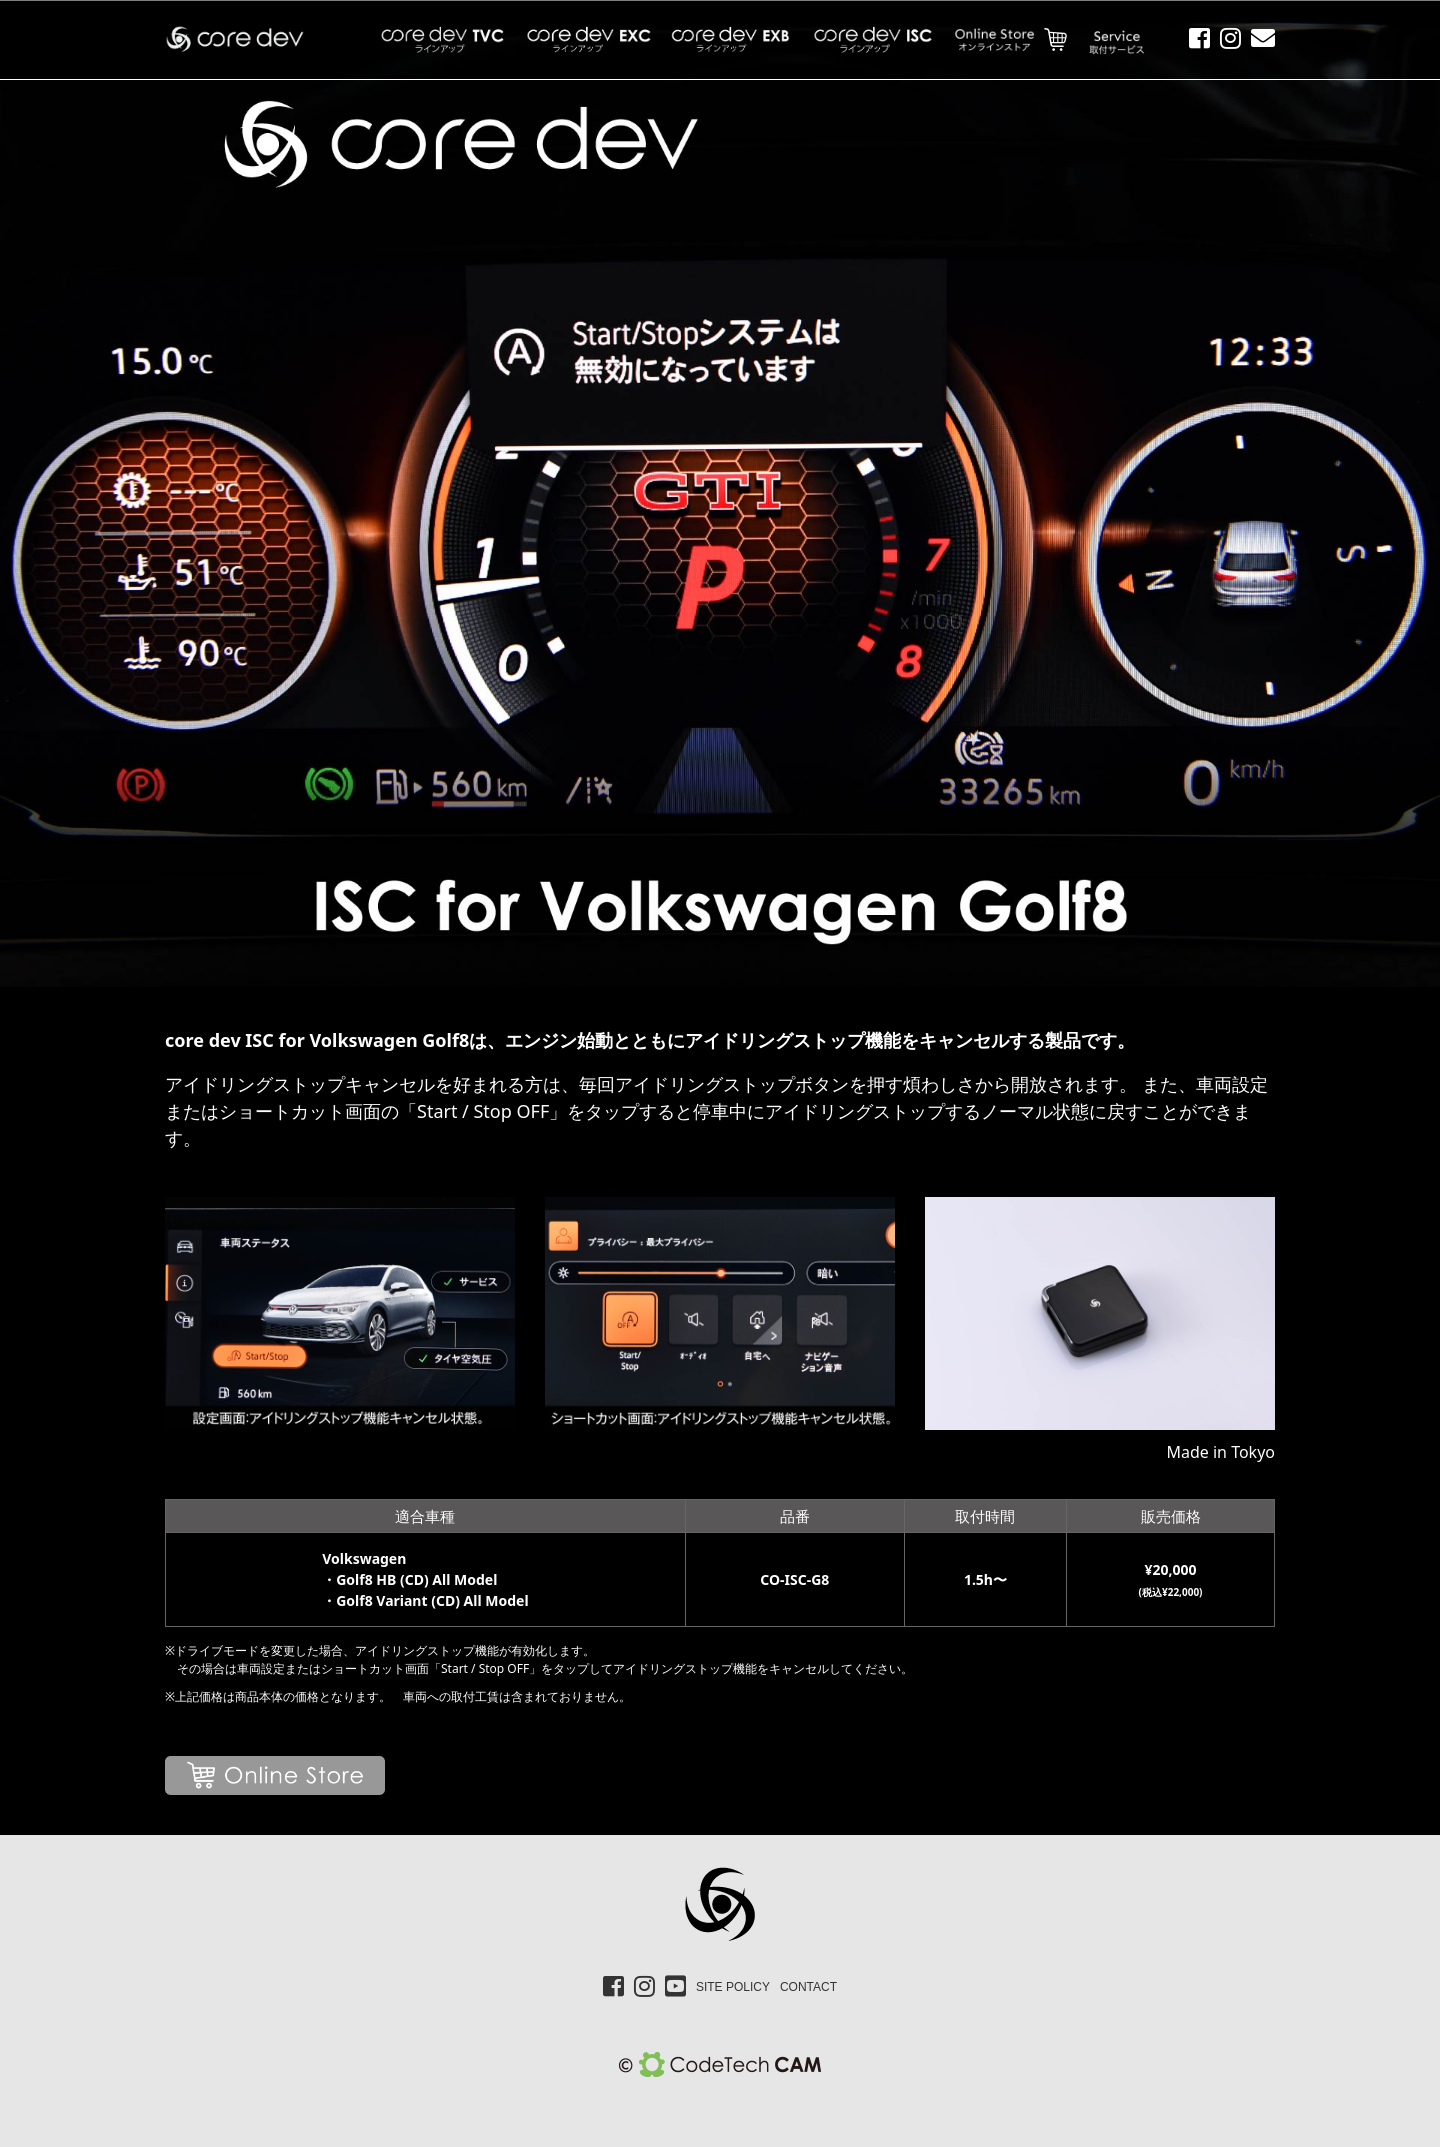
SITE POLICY (733, 1987)
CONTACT (808, 1987)
